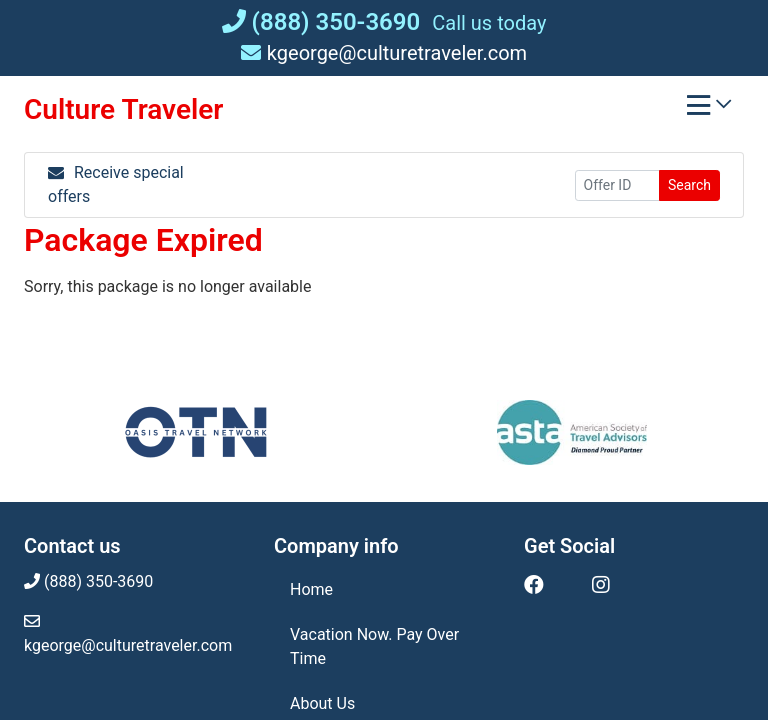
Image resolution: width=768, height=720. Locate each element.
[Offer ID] (617, 185)
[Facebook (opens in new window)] (534, 585)
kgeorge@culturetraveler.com (384, 53)
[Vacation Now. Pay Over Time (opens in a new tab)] (384, 647)
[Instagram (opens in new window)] (601, 585)
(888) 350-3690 (321, 22)
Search (689, 185)
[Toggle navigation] (709, 110)
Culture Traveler (123, 109)
